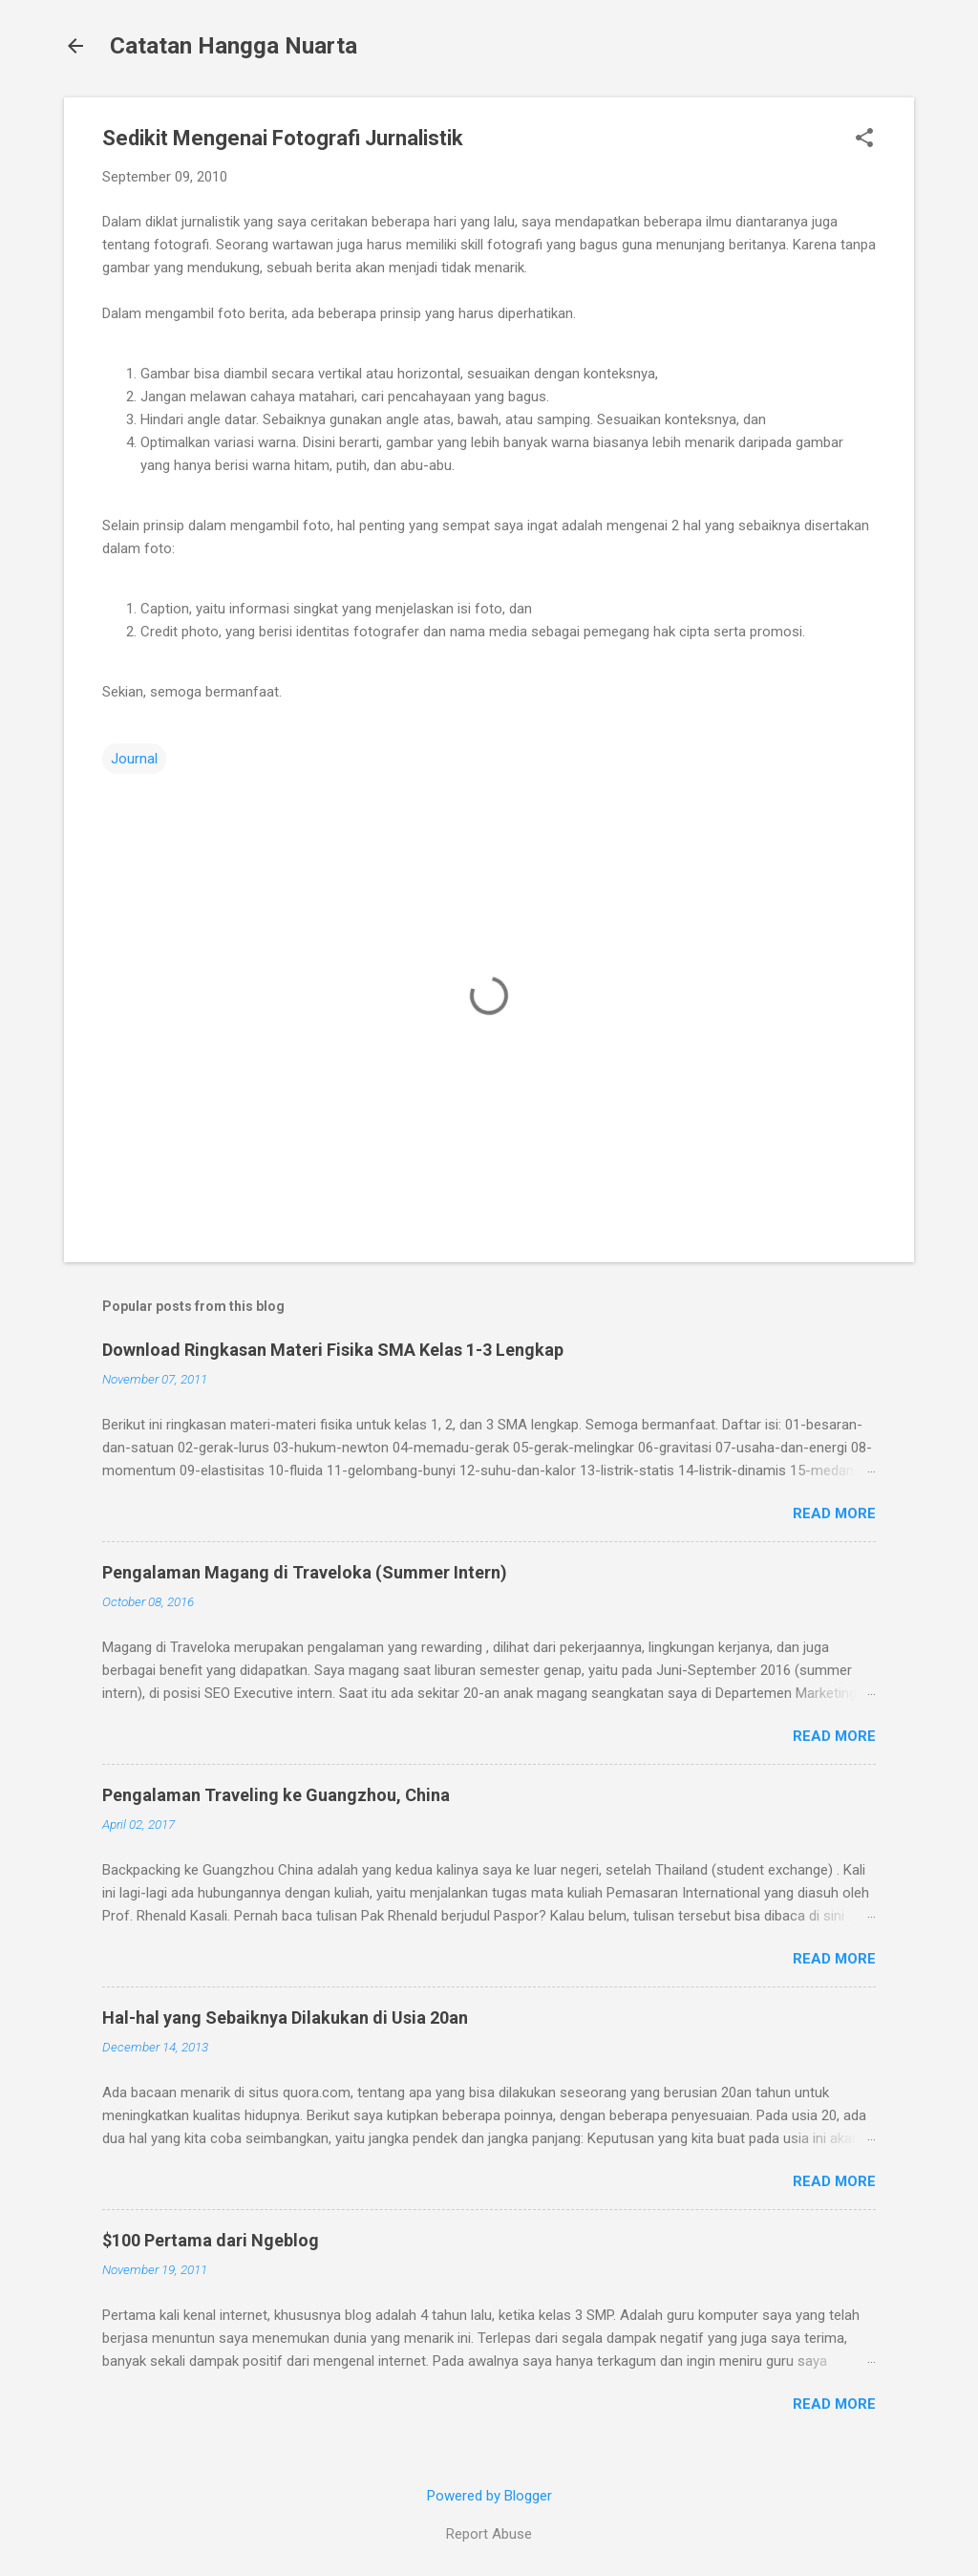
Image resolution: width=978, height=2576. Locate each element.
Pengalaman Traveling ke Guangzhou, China (276, 1795)
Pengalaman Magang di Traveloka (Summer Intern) (304, 1572)
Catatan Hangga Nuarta (233, 45)
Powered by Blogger (489, 2495)
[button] (864, 139)
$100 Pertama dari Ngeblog (210, 2240)
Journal (134, 758)
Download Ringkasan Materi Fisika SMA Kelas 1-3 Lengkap (332, 1350)
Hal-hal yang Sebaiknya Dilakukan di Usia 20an (285, 2017)
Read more (834, 1513)
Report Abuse (489, 2534)
